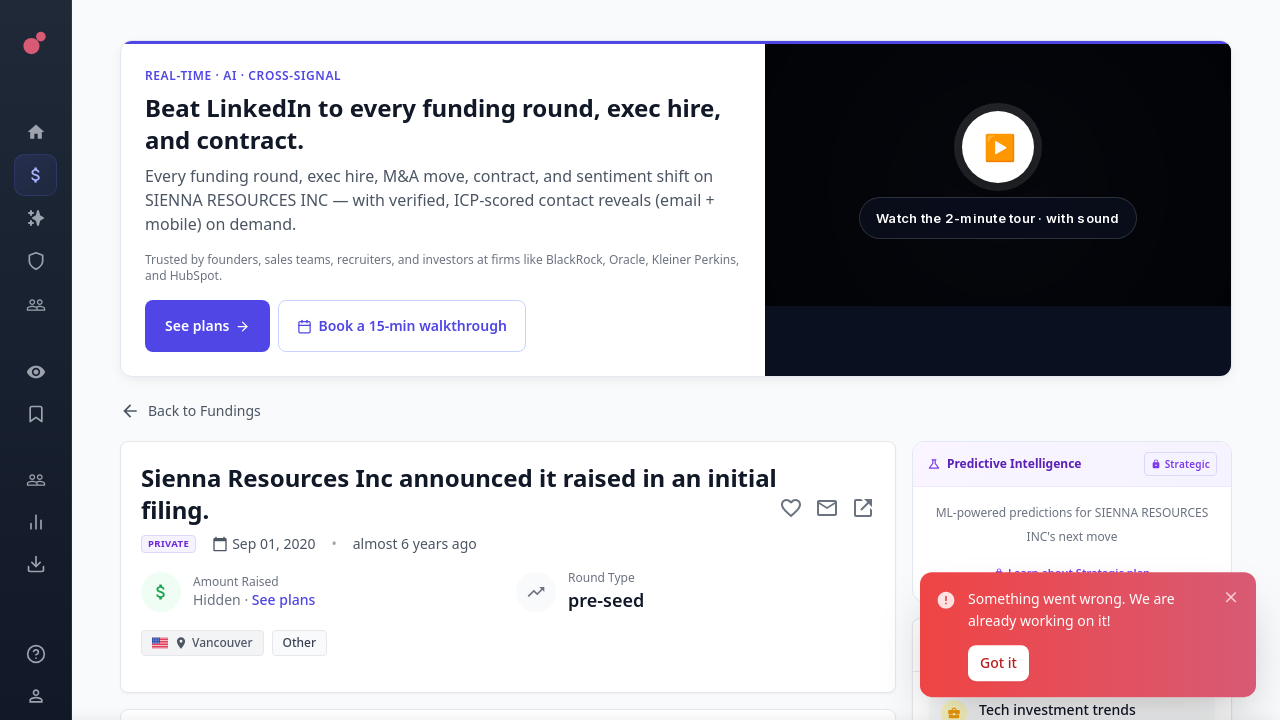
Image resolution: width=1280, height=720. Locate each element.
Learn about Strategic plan (1072, 572)
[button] (998, 175)
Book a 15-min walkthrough (401, 325)
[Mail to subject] (827, 508)
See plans (207, 325)
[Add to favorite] (791, 508)
